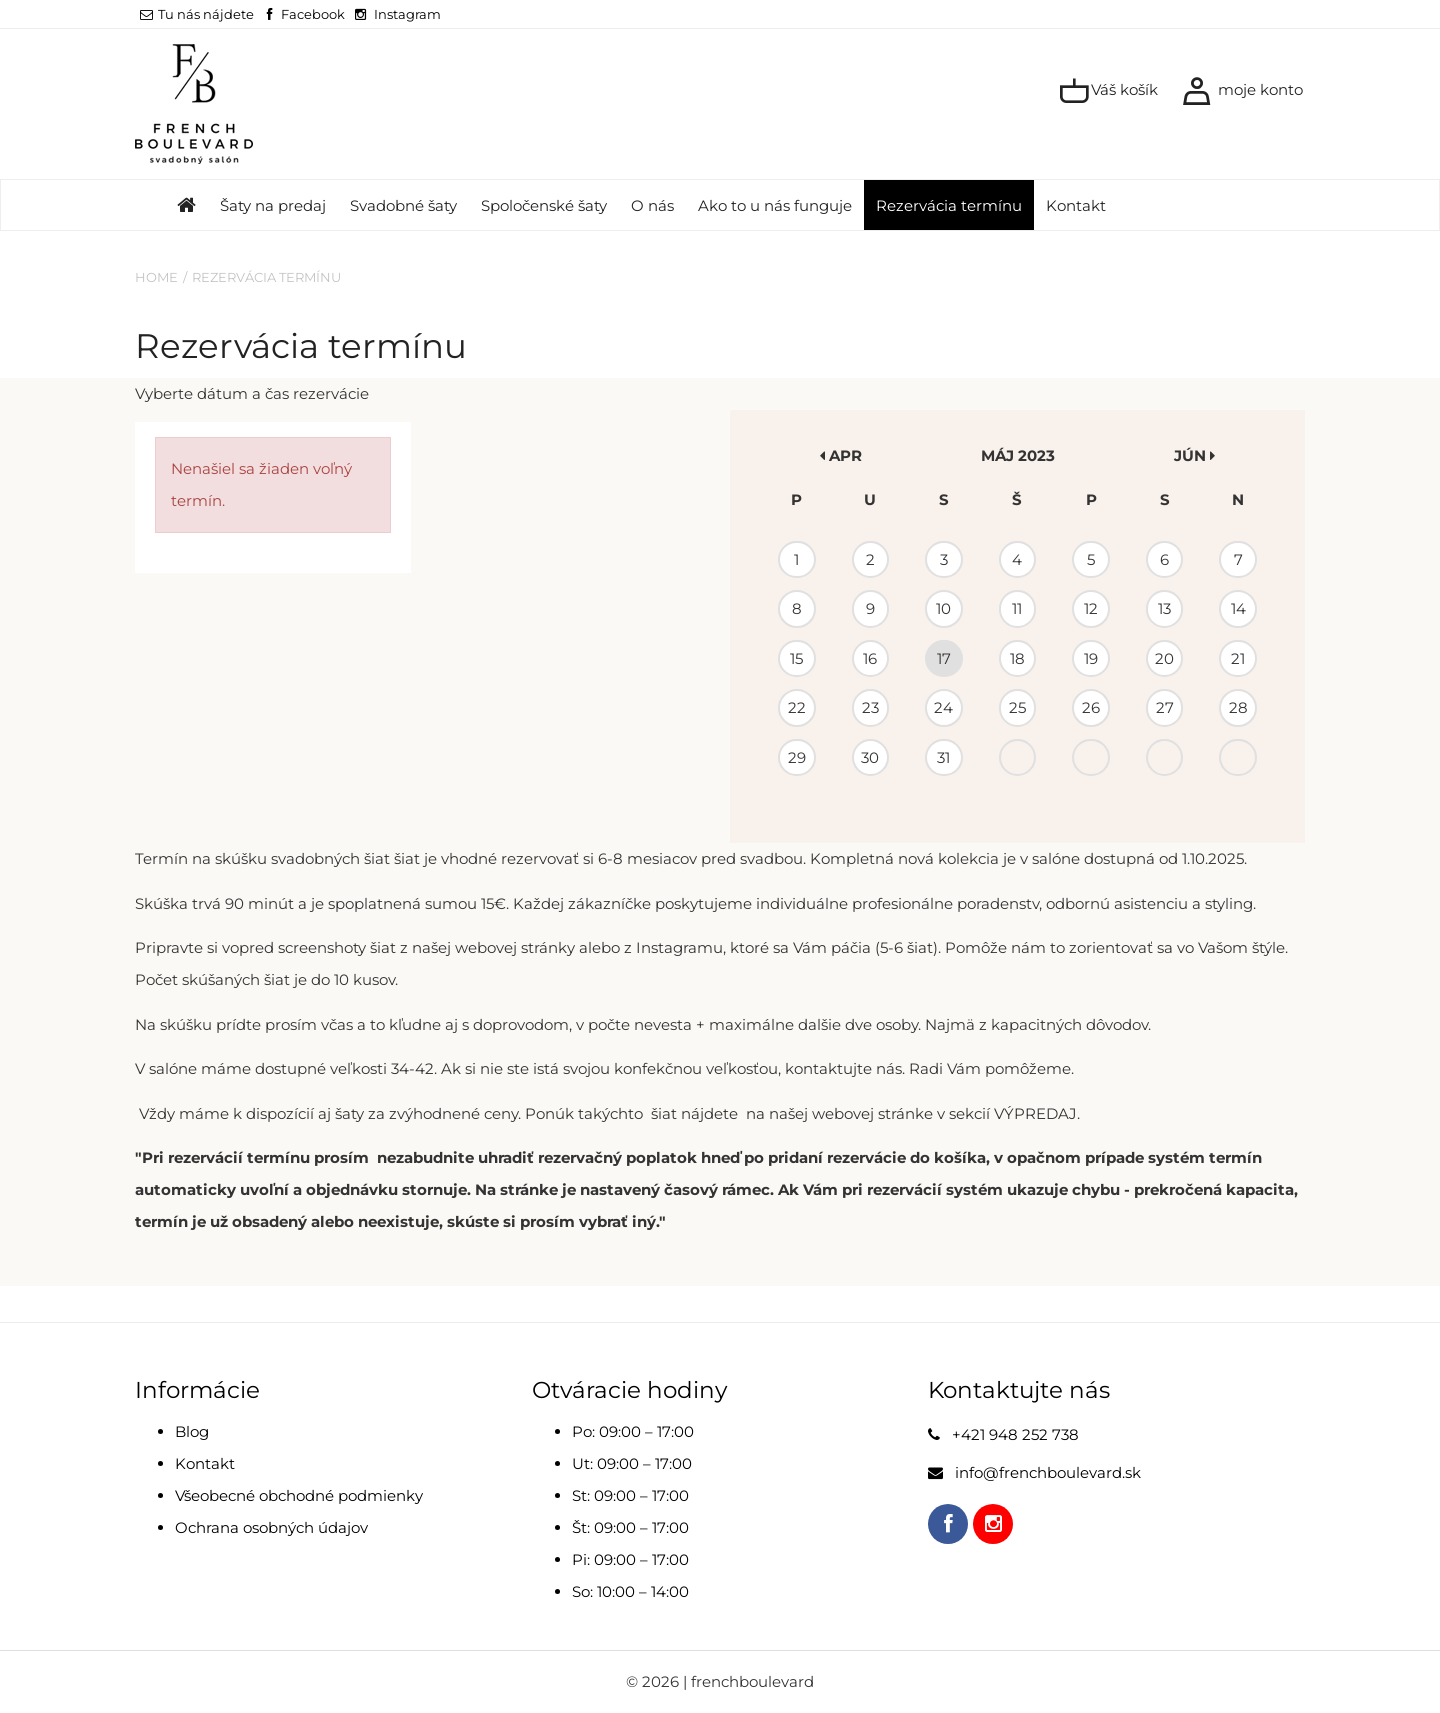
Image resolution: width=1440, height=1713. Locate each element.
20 (1164, 658)
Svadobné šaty (403, 205)
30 (870, 757)
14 (1238, 608)
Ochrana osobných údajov (271, 1527)
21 (1238, 658)
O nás (652, 205)
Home (156, 277)
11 (1017, 608)
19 (1091, 658)
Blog (192, 1431)
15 (796, 658)
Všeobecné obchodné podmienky (299, 1495)
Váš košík (1108, 91)
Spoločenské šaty (544, 205)
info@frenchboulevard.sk (1048, 1472)
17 (944, 658)
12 (1091, 608)
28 (1238, 707)
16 (870, 658)
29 (797, 757)
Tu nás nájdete (197, 14)
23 (870, 707)
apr (841, 455)
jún (1194, 455)
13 (1164, 608)
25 (1017, 707)
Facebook (313, 14)
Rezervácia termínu (949, 205)
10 (943, 608)
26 (1091, 707)
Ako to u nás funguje (775, 205)
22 (797, 707)
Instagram (407, 14)
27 (1165, 707)
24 (943, 707)
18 (1017, 658)
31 (943, 757)
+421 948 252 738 (1015, 1434)
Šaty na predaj (273, 205)
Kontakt (1076, 205)
